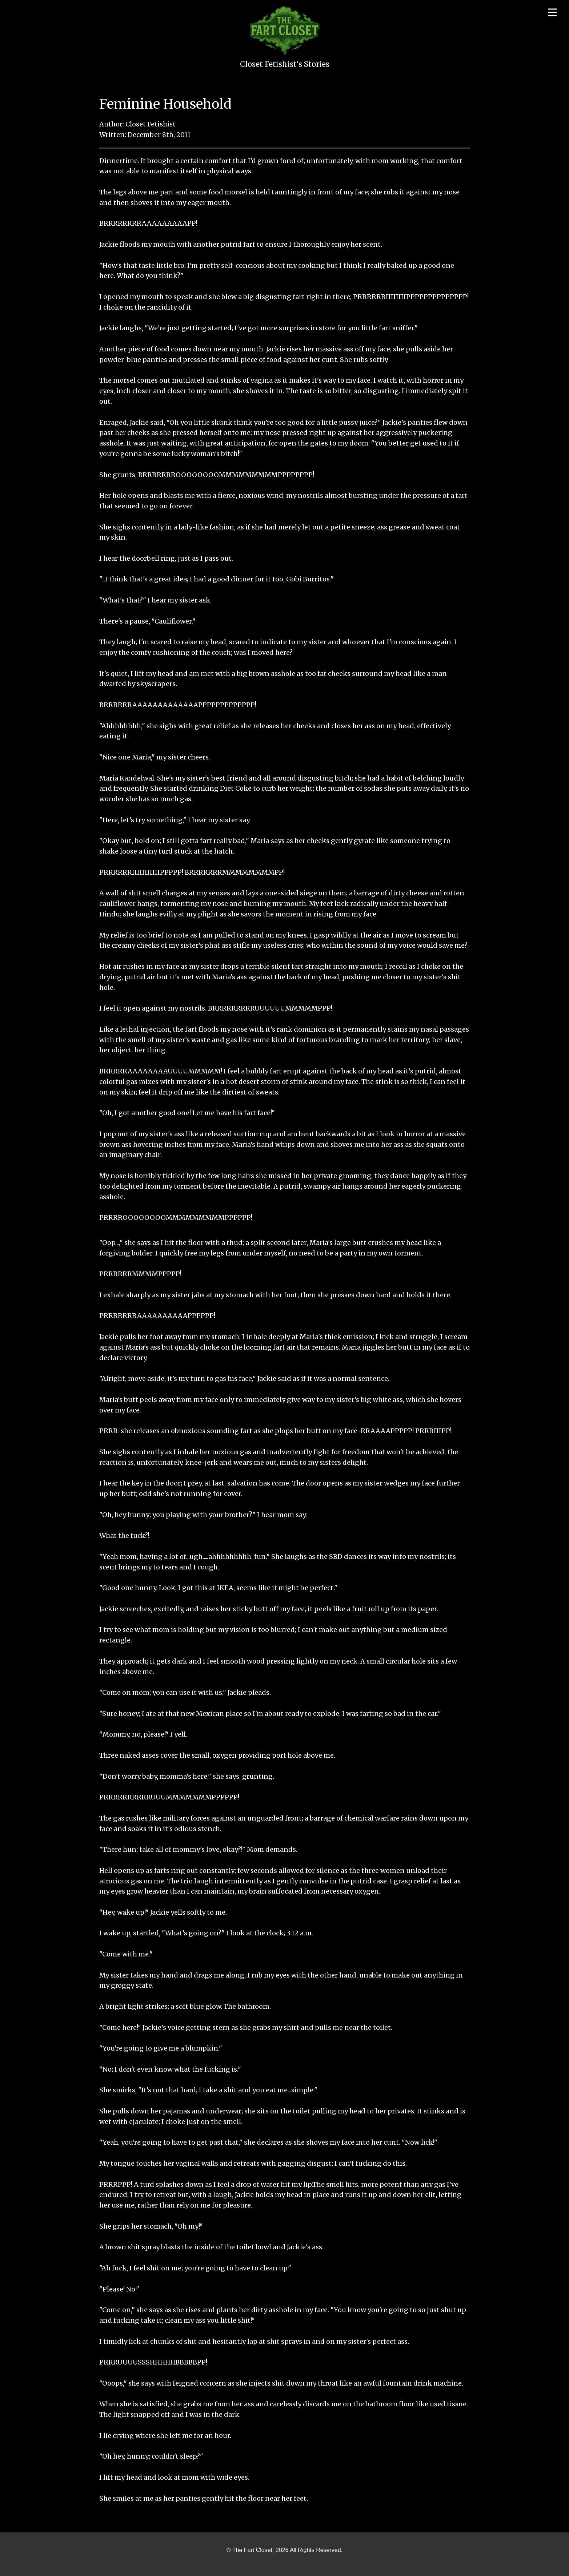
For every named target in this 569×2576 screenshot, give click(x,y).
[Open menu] (552, 12)
